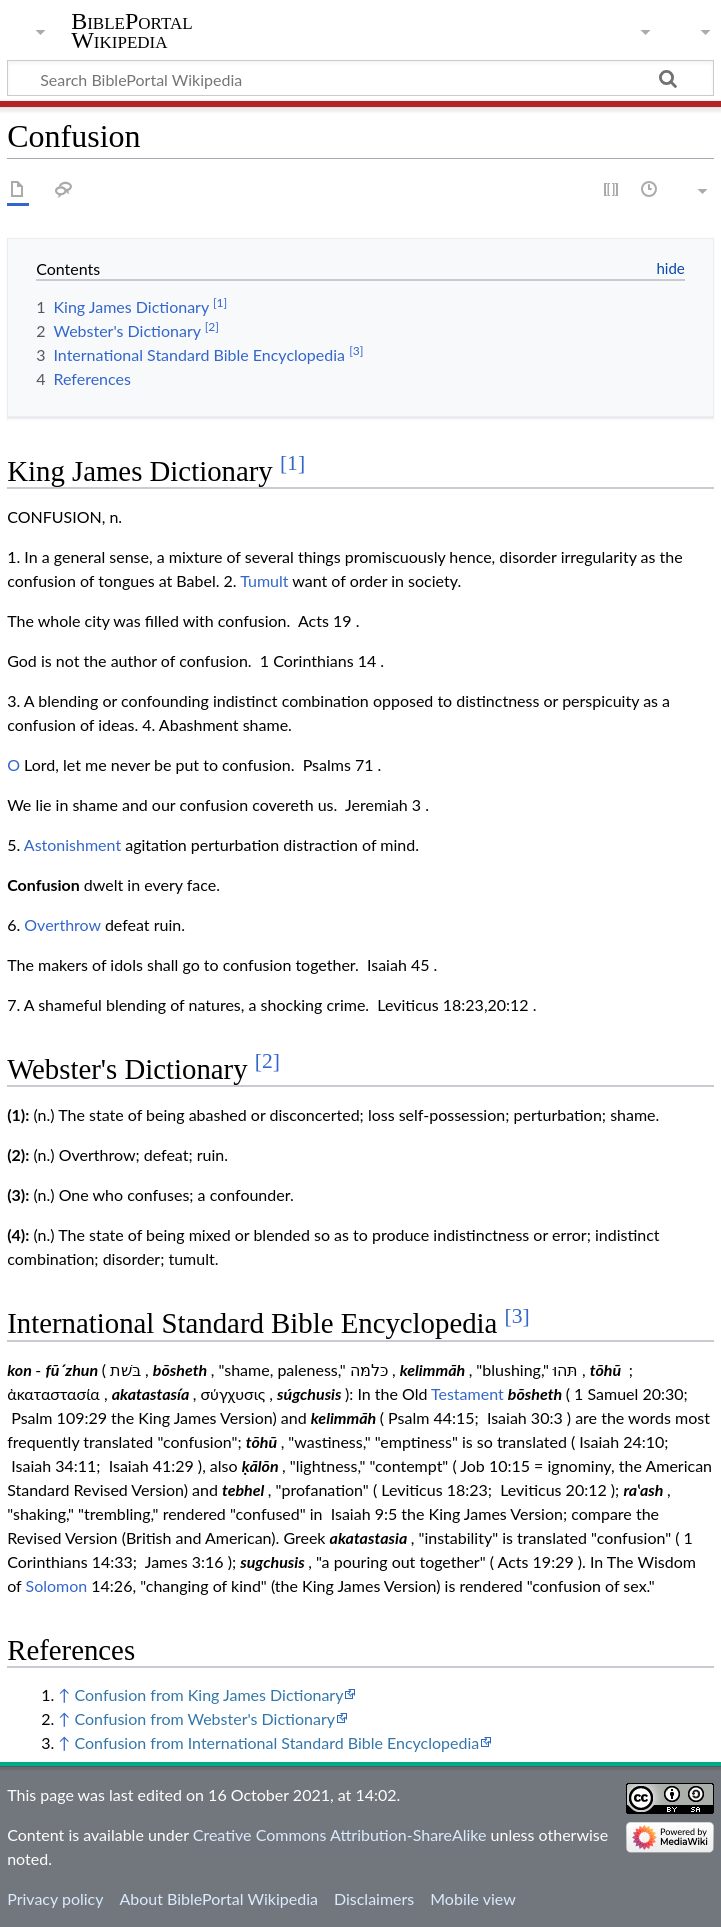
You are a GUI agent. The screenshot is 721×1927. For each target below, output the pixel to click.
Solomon (57, 1585)
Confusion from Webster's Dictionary (204, 1718)
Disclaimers (374, 1898)
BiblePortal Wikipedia (131, 31)
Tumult (264, 580)
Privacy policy (55, 1898)
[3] (517, 1316)
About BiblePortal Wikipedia (218, 1898)
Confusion (43, 884)
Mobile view (472, 1898)
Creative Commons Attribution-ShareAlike (340, 1834)
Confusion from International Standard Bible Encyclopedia (276, 1742)
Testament (467, 1393)
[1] (292, 463)
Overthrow (62, 924)
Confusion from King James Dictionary (208, 1694)
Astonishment (72, 844)
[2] (267, 1061)
